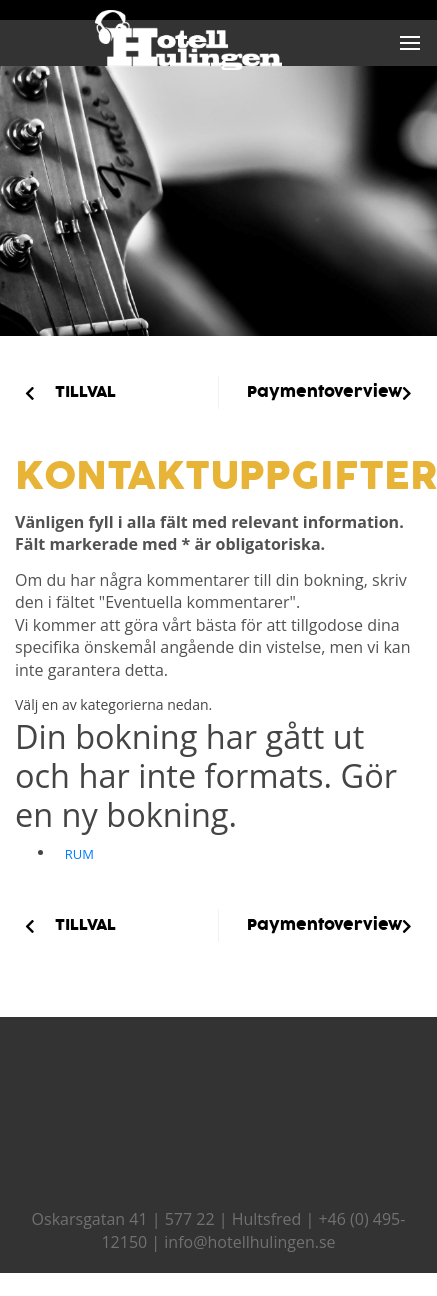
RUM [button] (79, 854)
